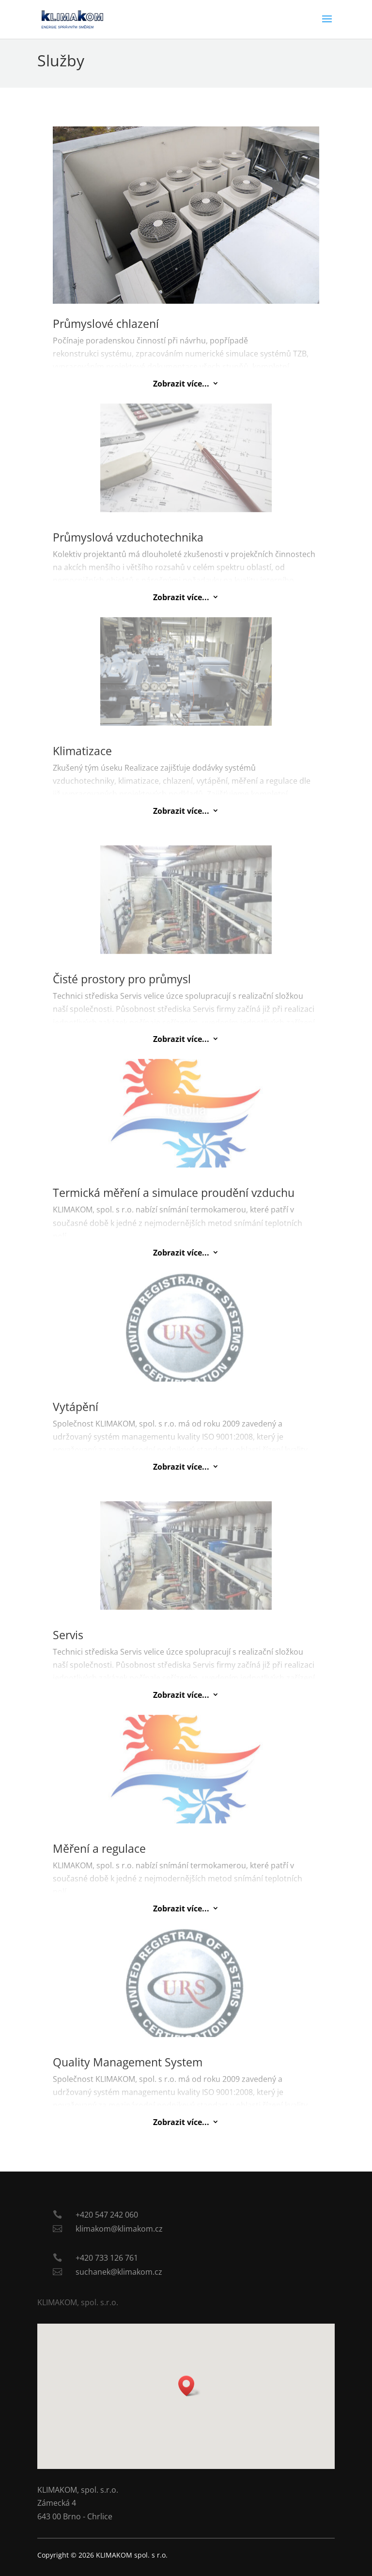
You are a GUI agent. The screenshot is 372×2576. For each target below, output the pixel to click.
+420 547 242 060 (107, 2214)
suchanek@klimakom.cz (119, 2271)
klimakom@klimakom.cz (119, 2228)
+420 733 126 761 (107, 2257)
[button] (189, 2385)
